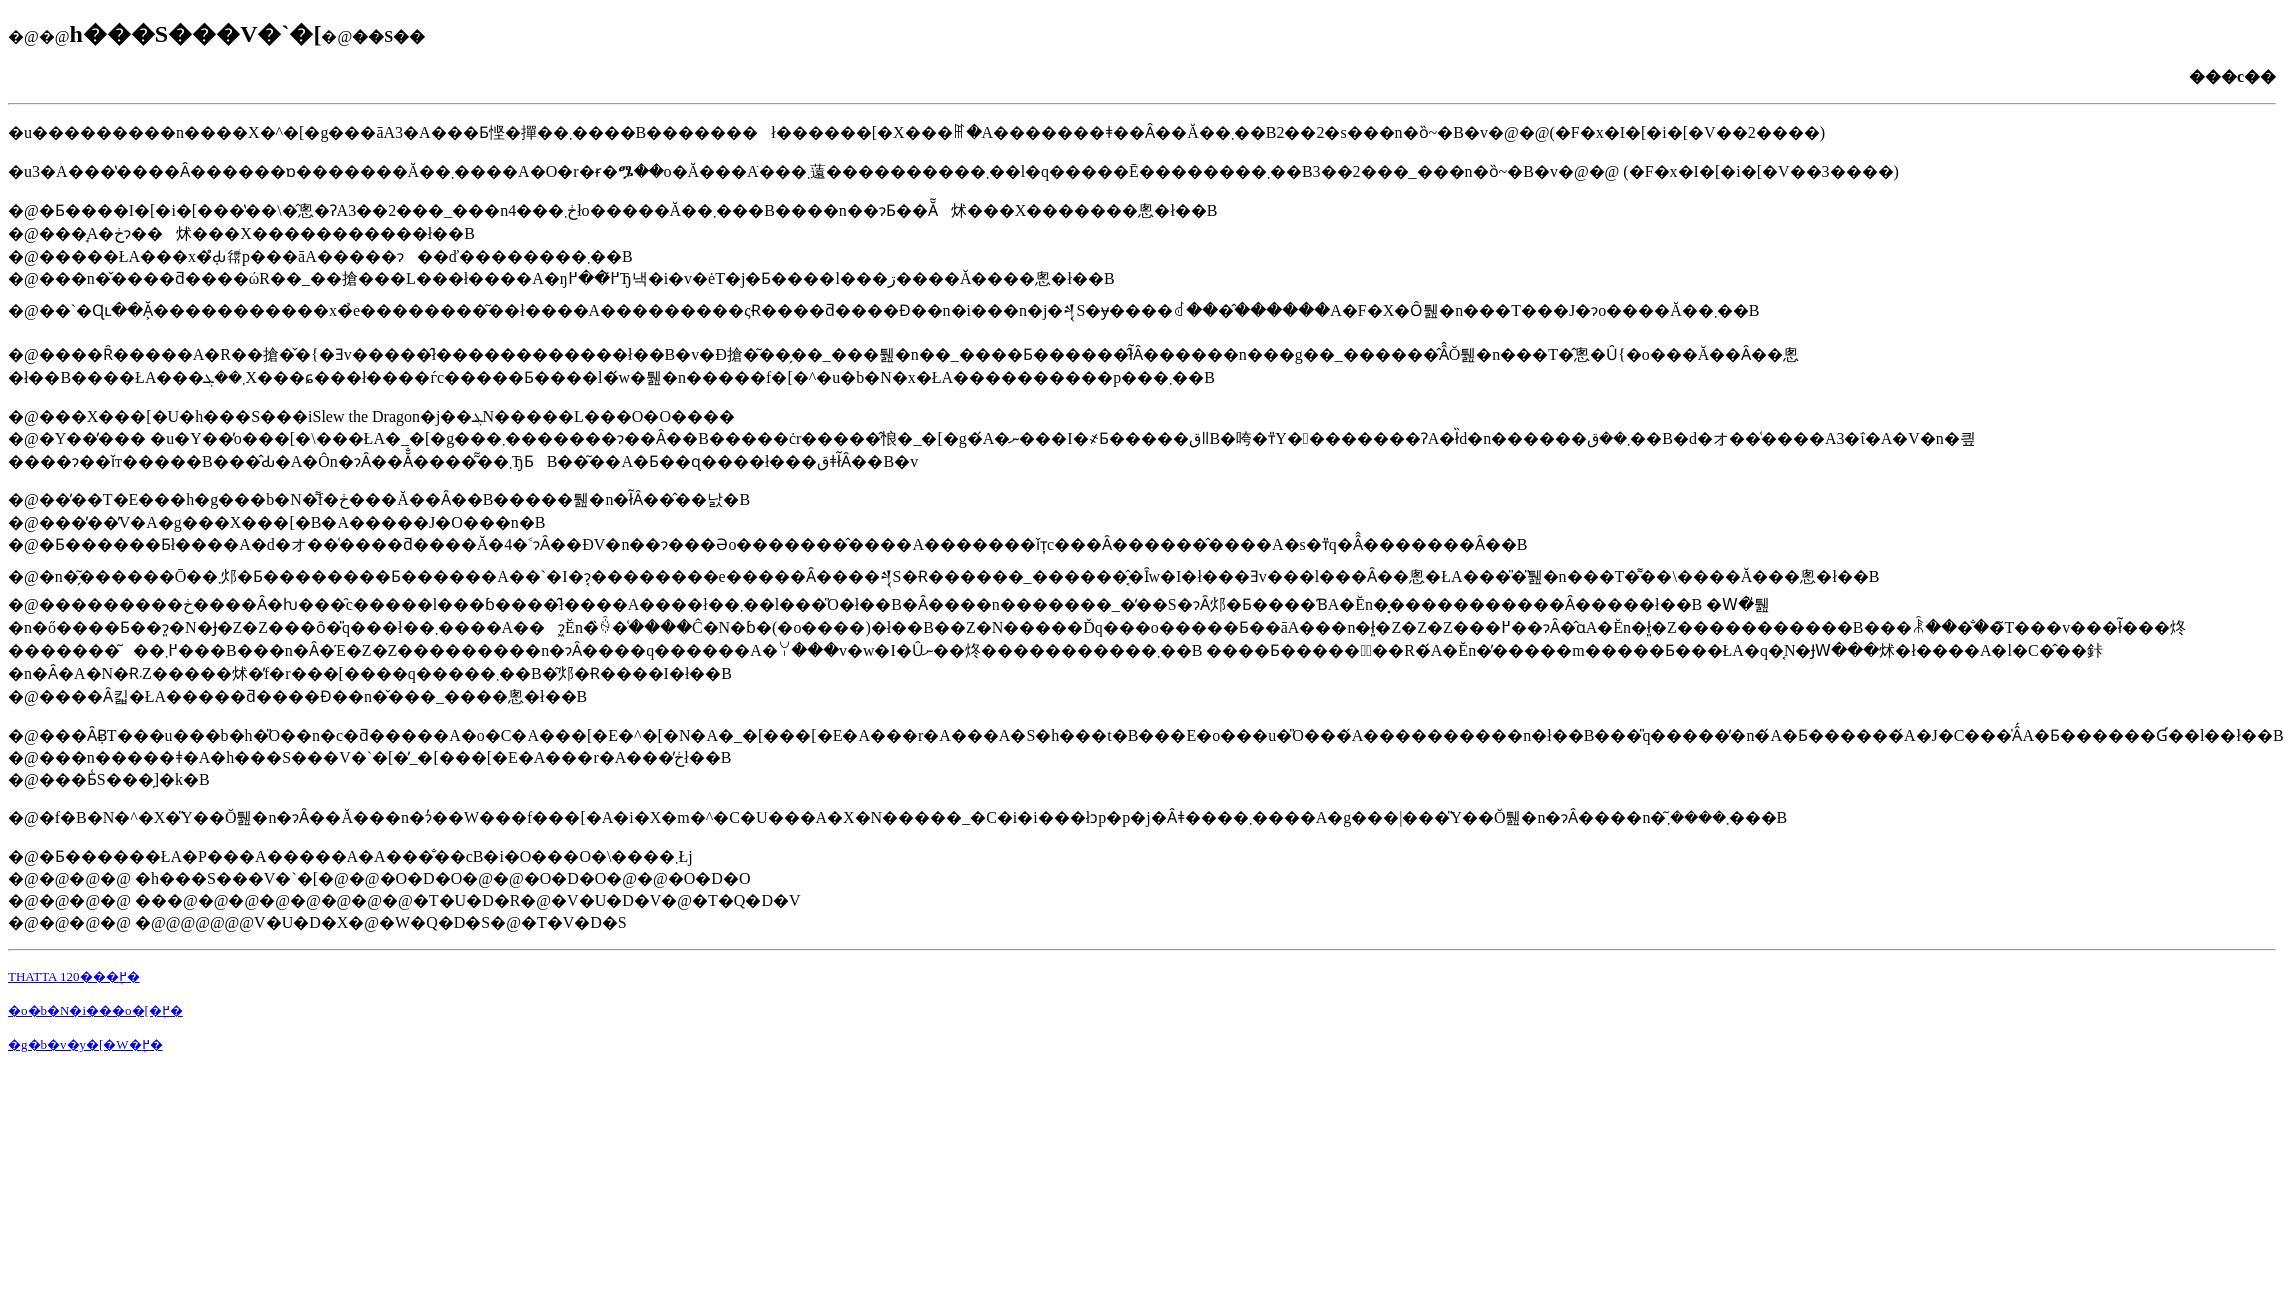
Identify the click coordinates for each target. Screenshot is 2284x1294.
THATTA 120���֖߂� (74, 976)
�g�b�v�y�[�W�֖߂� (85, 1044)
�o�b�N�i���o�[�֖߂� (95, 1010)
